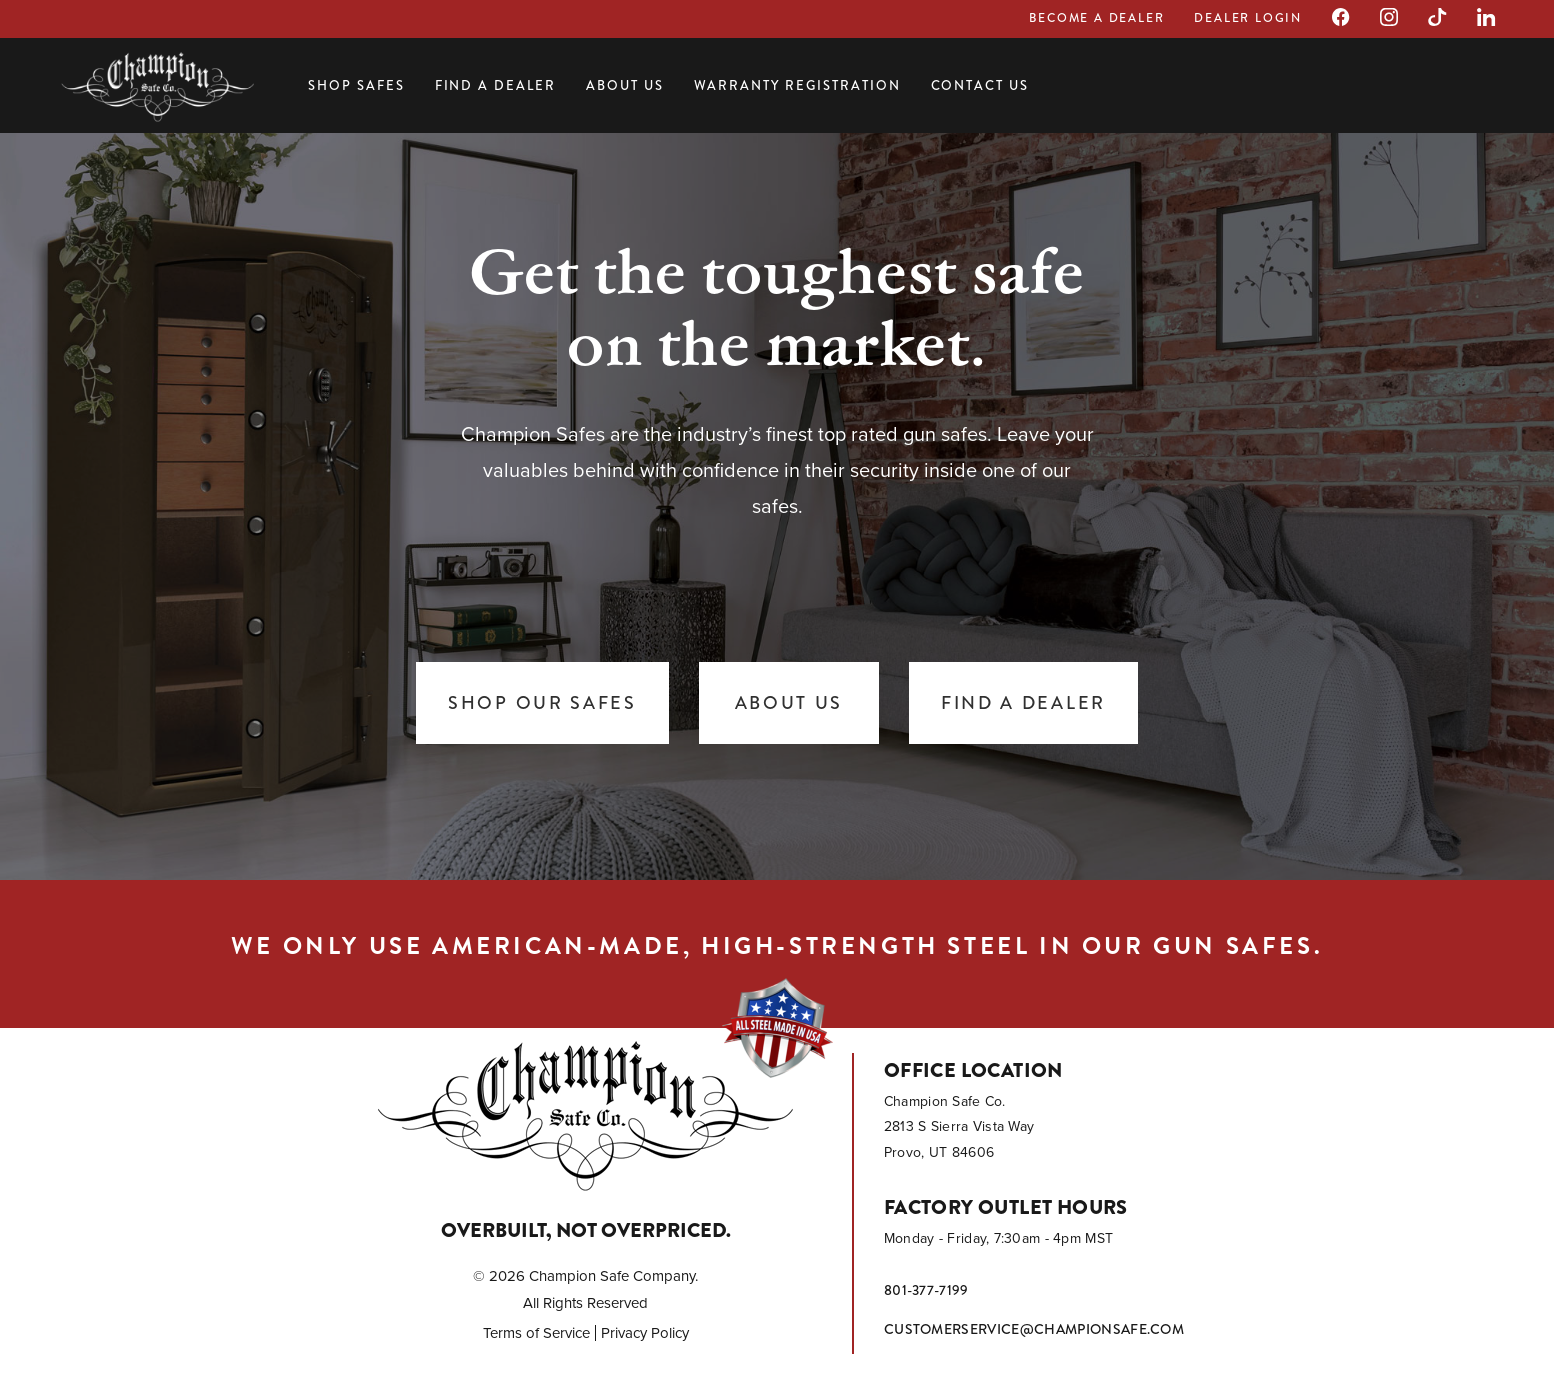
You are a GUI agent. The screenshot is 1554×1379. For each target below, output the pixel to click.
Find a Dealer (495, 85)
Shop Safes (356, 85)
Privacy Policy (645, 1333)
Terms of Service (536, 1333)
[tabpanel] (777, 500)
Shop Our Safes (542, 703)
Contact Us (980, 85)
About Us (625, 85)
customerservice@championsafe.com (1034, 1329)
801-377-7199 (926, 1290)
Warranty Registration (797, 85)
